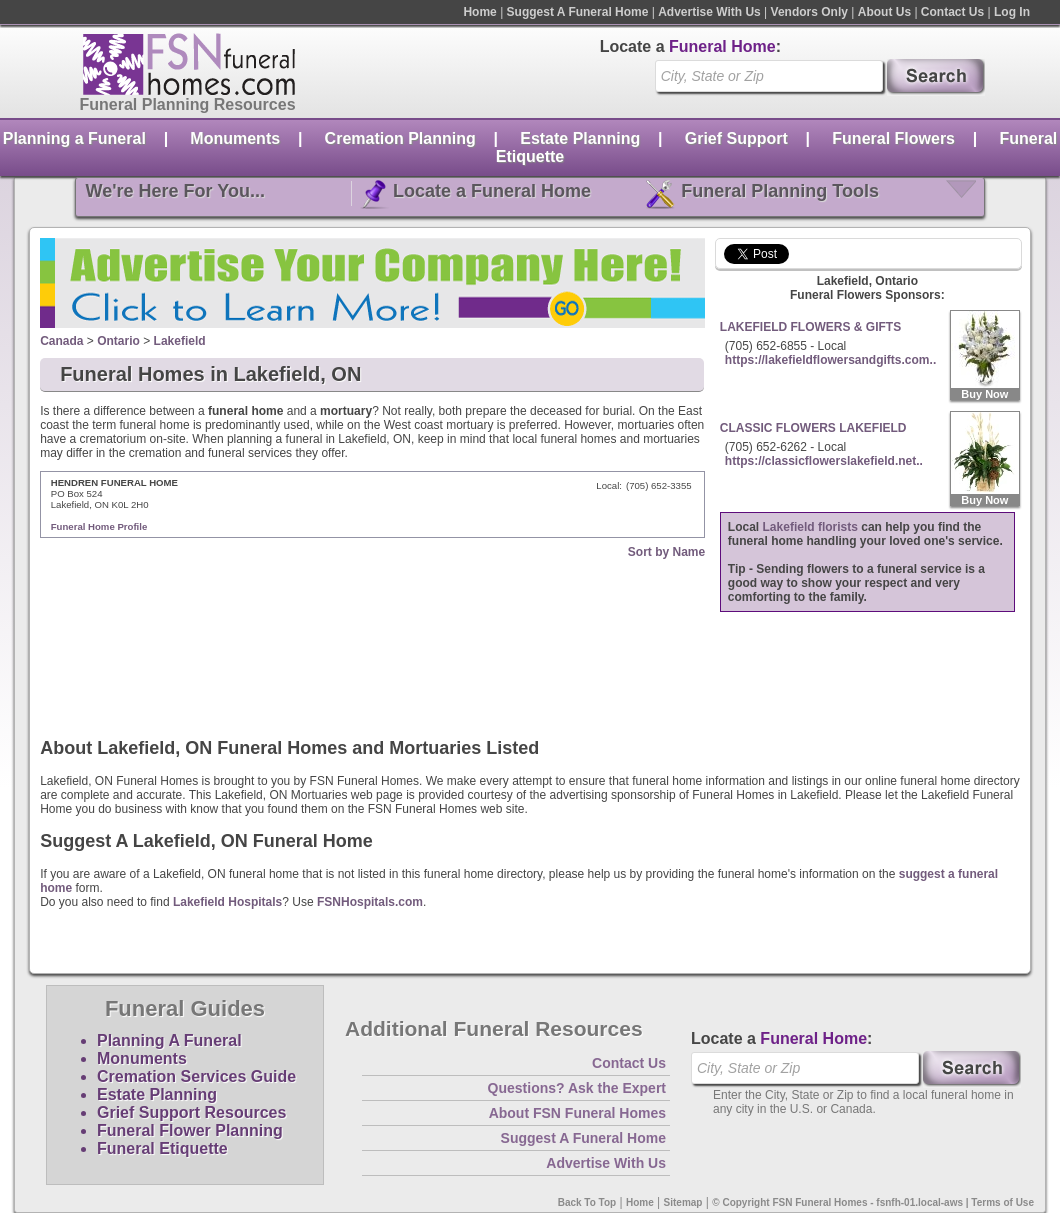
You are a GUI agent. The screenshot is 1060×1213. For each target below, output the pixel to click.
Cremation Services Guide (196, 1076)
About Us (884, 12)
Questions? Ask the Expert (577, 1088)
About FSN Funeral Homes (577, 1113)
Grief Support (736, 138)
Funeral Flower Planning (190, 1130)
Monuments (235, 138)
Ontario (118, 341)
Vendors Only (809, 12)
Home (479, 12)
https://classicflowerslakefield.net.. (824, 461)
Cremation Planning (400, 138)
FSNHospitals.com (370, 902)
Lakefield (180, 341)
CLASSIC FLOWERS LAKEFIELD (813, 428)
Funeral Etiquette (162, 1148)
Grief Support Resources (191, 1112)
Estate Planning (580, 138)
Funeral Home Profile (99, 526)
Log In (1012, 12)
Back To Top (587, 1202)
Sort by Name (666, 552)
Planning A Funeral (169, 1040)
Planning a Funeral (74, 138)
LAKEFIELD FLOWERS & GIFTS (810, 327)
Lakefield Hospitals (227, 902)
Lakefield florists (810, 527)
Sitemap (683, 1202)
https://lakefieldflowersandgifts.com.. (830, 360)
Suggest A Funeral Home (578, 12)
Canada (61, 341)
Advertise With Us (709, 12)
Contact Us (952, 12)
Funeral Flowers (893, 138)
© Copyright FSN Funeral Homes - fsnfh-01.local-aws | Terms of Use (873, 1202)
